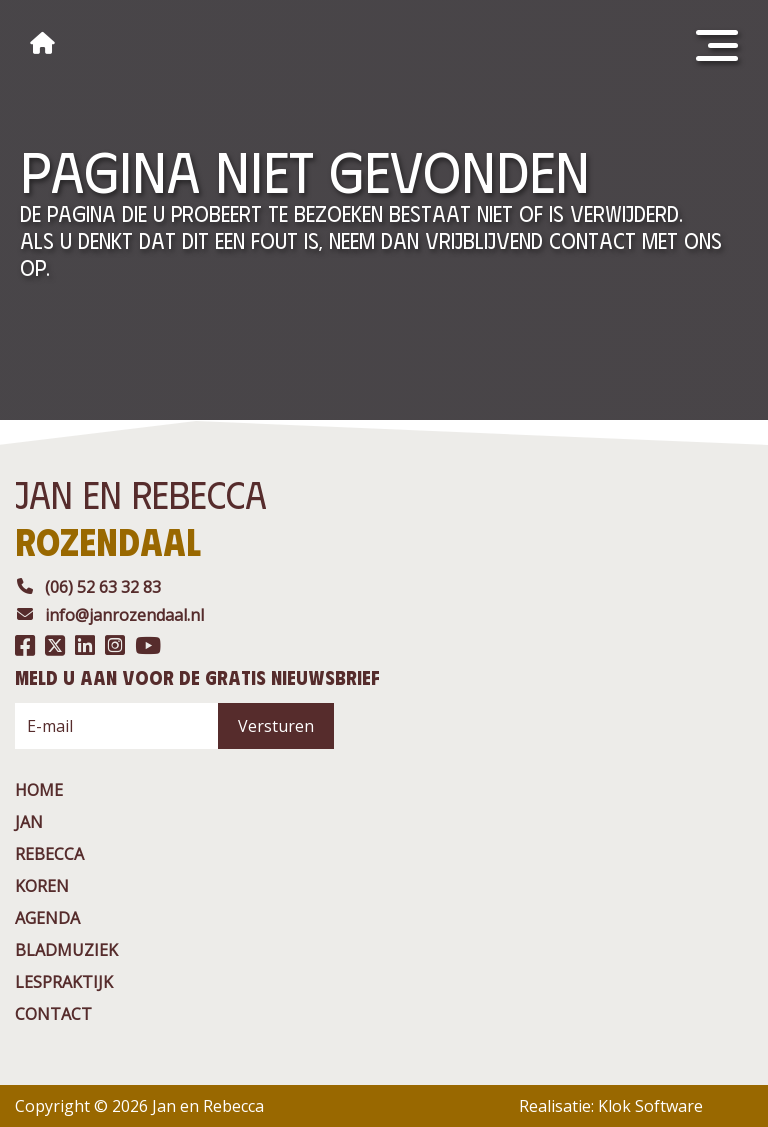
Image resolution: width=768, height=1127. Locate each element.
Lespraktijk (64, 982)
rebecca (49, 854)
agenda (47, 918)
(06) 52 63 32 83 (88, 587)
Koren (42, 886)
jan (29, 822)
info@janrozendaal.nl (109, 615)
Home (39, 790)
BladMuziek (66, 950)
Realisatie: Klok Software (611, 1106)
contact (53, 1014)
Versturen (276, 726)
